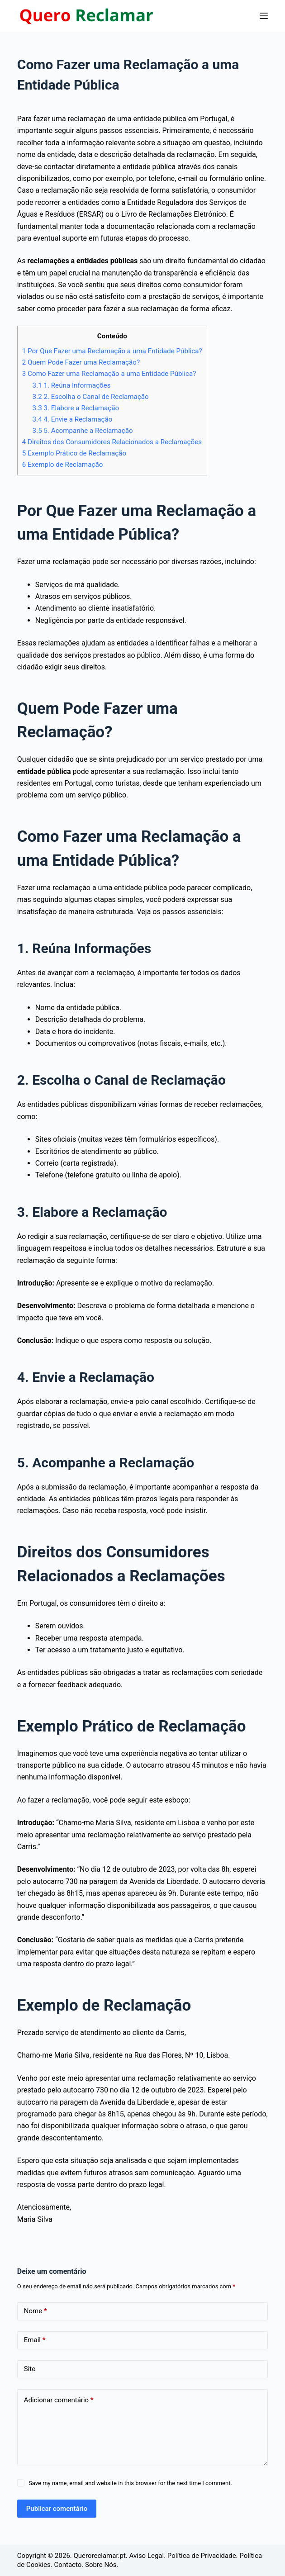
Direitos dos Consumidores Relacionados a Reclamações (112, 442)
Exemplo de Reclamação (62, 464)
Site (29, 2369)
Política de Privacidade (201, 2556)
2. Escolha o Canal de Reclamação (91, 397)
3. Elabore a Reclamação (76, 408)
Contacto (67, 2565)
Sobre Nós (101, 2565)
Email (35, 2340)
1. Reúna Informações (72, 385)
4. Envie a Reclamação (73, 419)
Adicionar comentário (59, 2400)
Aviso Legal (146, 2556)
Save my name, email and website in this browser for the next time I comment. (130, 2483)
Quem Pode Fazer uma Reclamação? (81, 362)
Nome (35, 2311)
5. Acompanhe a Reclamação (83, 431)
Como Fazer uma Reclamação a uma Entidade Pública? (109, 374)
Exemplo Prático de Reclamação (74, 453)
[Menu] (264, 16)
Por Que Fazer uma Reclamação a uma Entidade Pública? (112, 351)
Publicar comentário (56, 2509)
